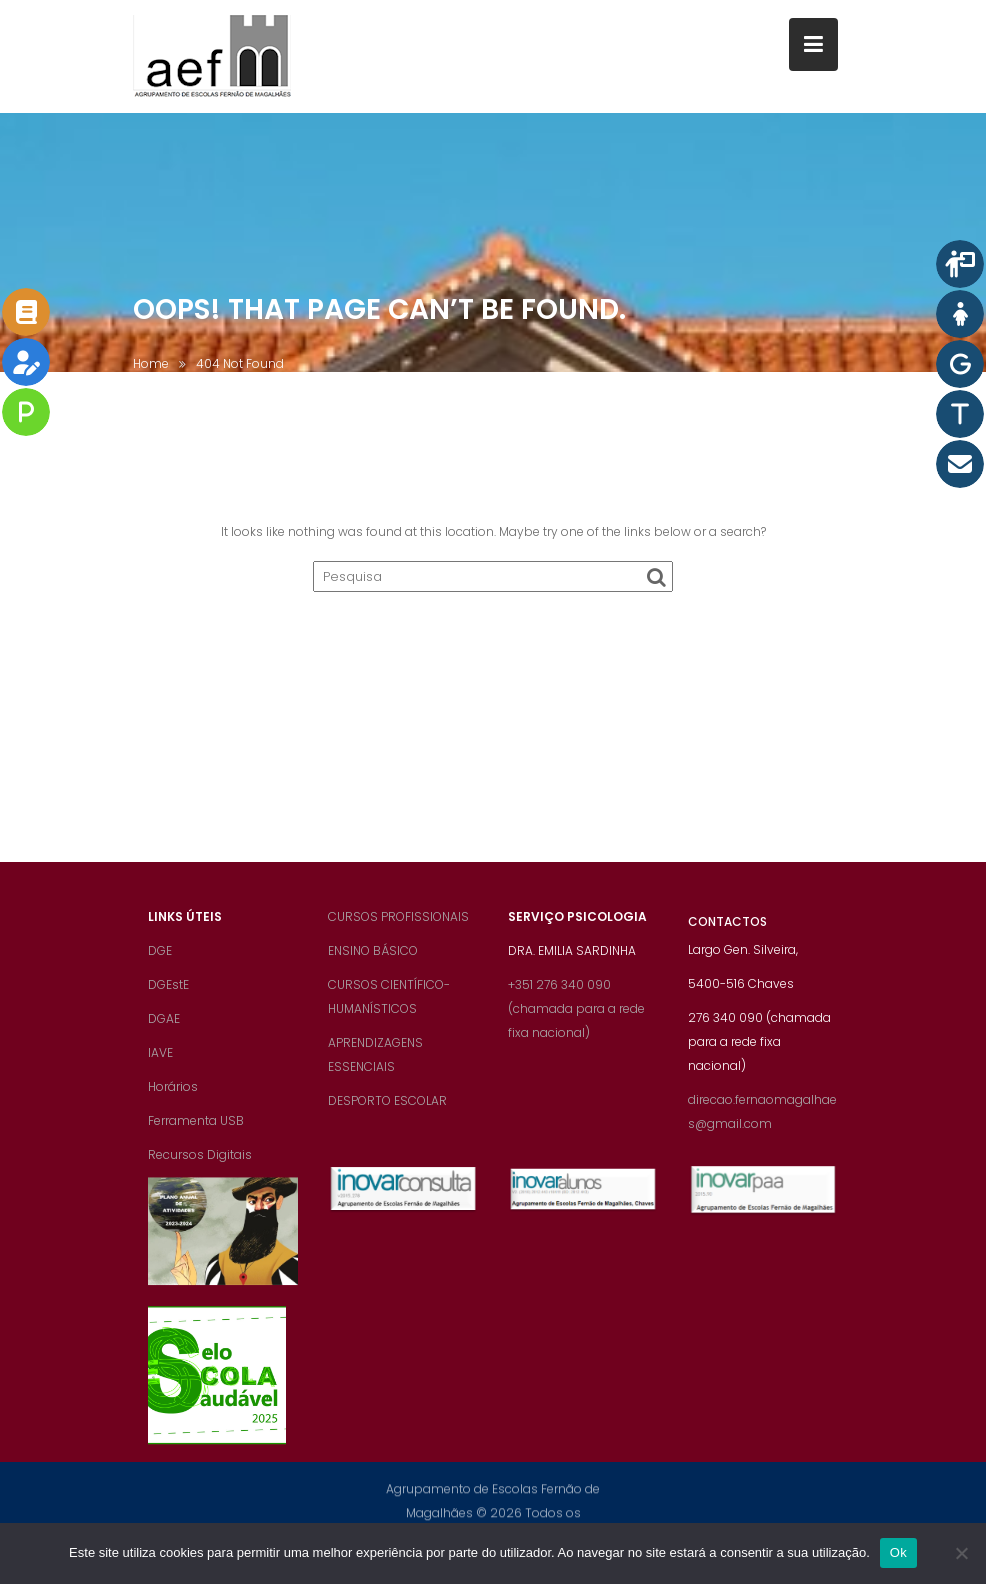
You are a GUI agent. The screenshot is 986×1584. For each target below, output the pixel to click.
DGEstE (168, 996)
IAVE (160, 1064)
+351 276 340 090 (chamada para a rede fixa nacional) (576, 1020)
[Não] (961, 1553)
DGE (160, 962)
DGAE (164, 1030)
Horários (173, 1098)
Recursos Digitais (200, 1166)
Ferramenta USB (196, 1132)
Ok (898, 1552)
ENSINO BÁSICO (373, 962)
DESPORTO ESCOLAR (387, 1112)
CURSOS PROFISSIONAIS (398, 928)
